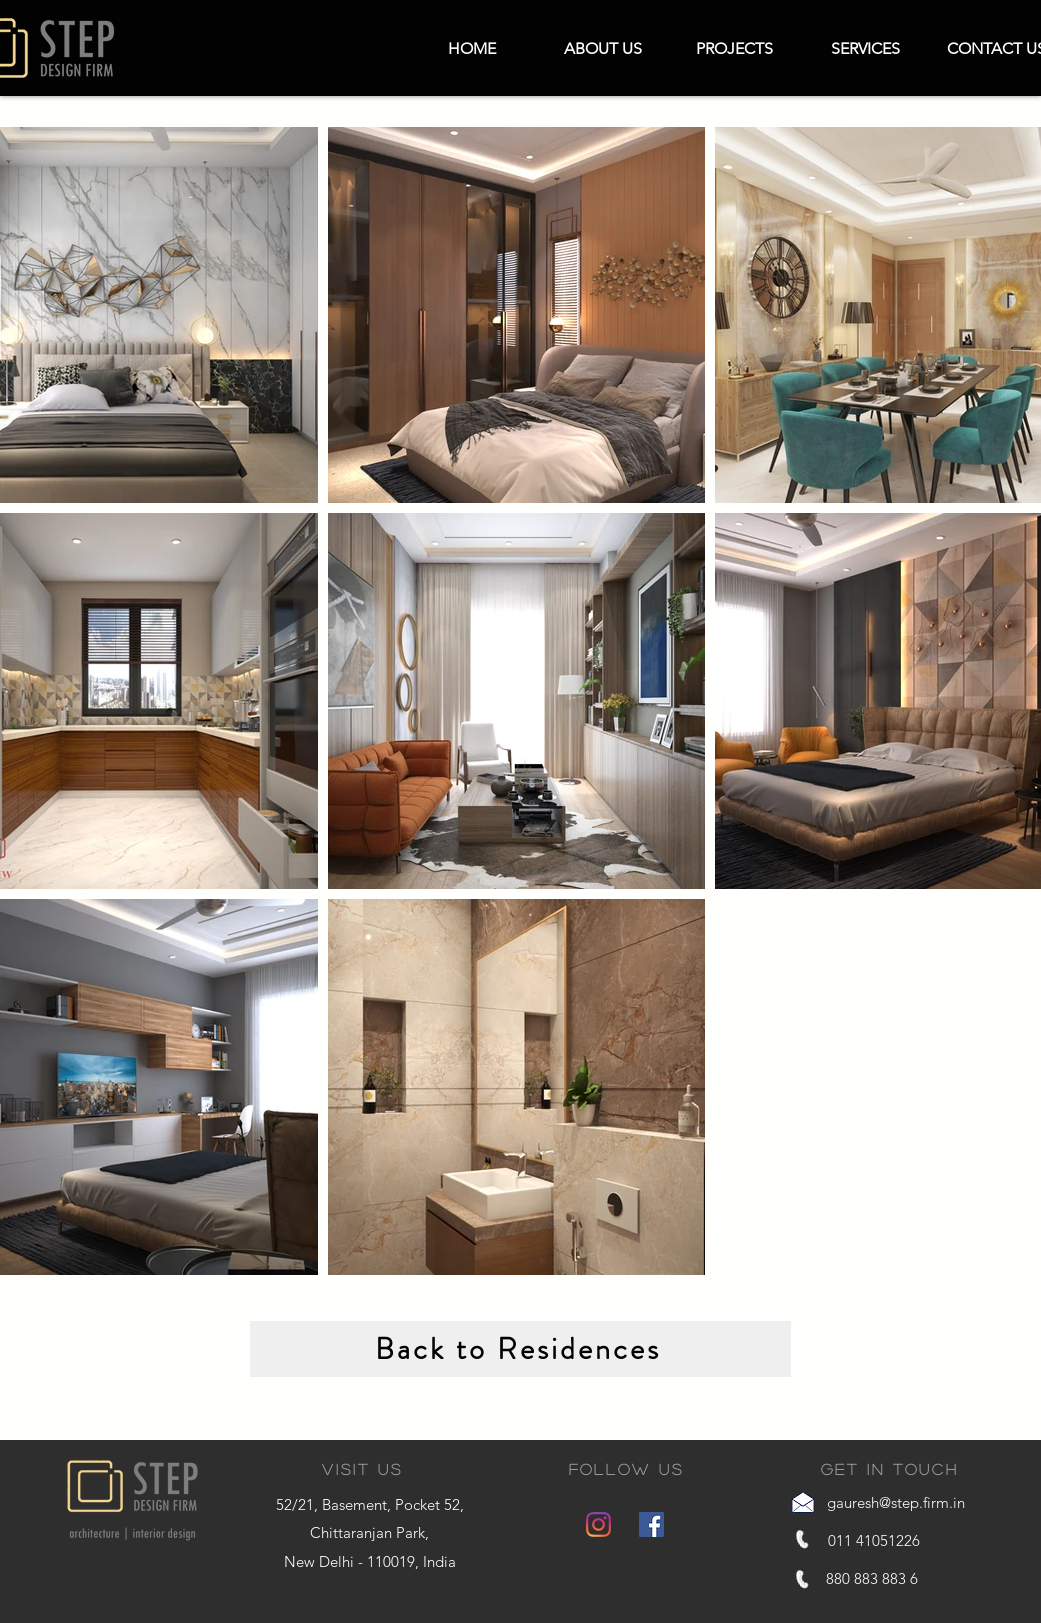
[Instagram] (598, 1524)
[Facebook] (651, 1524)
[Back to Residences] (520, 1349)
